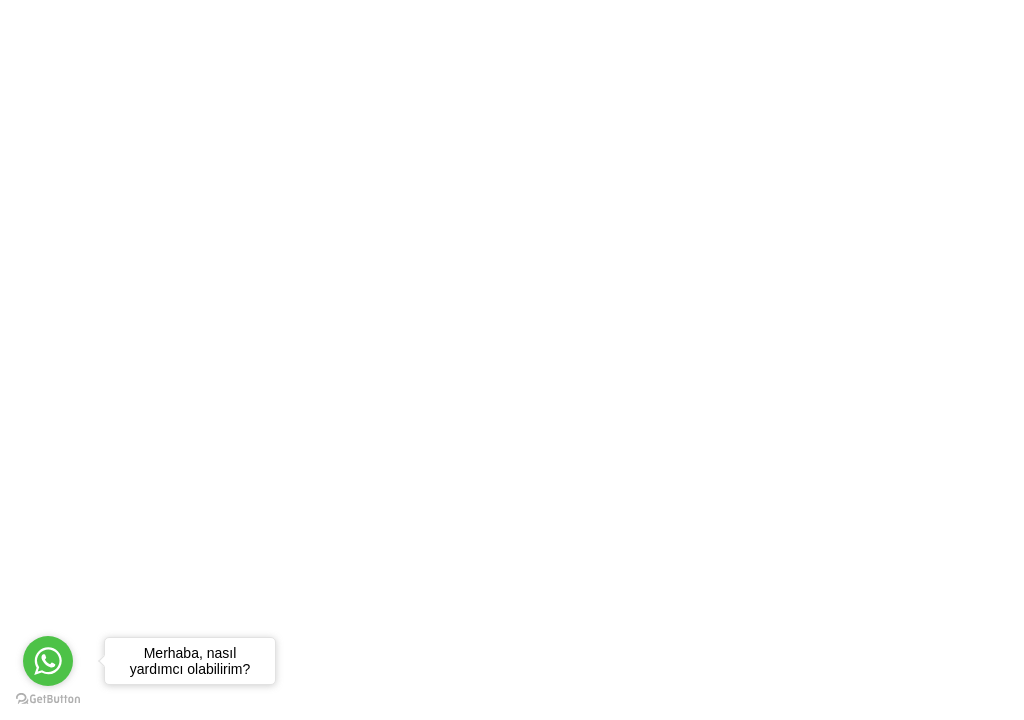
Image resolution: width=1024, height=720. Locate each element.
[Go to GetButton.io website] (48, 699)
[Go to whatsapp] (48, 661)
